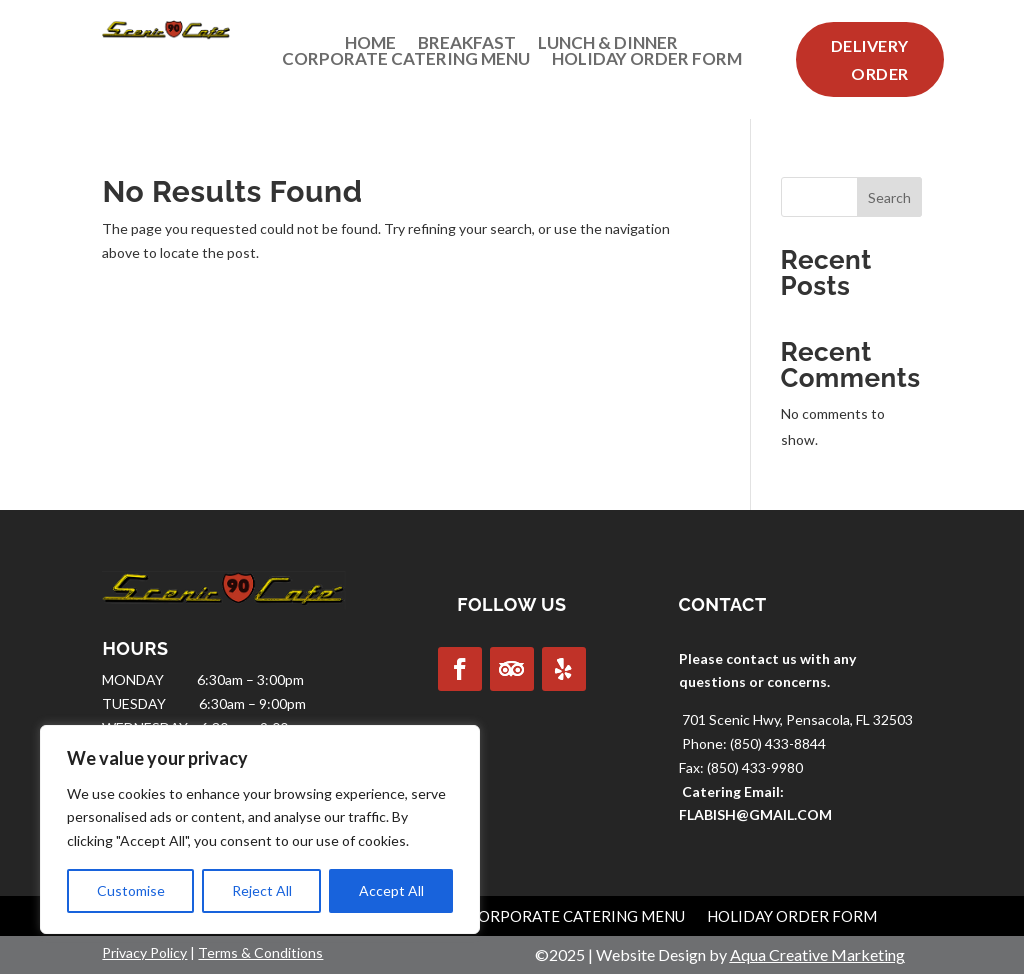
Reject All (262, 890)
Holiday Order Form (647, 63)
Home (370, 47)
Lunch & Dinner (608, 47)
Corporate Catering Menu (406, 63)
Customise (131, 890)
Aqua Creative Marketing (817, 954)
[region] (260, 829)
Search (889, 197)
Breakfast (467, 47)
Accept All (391, 890)
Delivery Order (870, 59)
